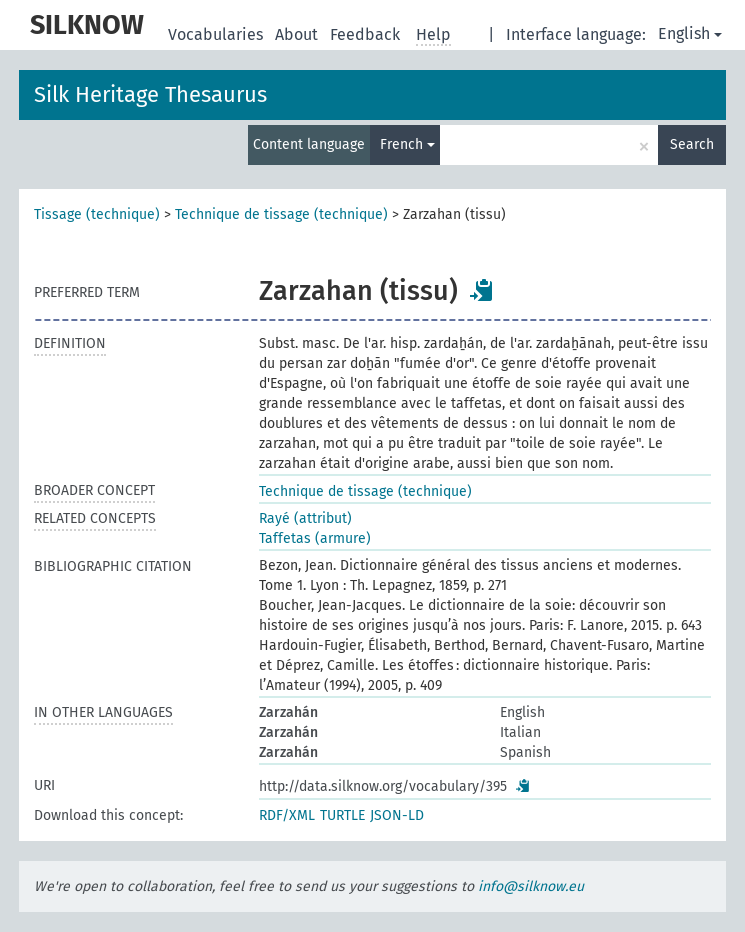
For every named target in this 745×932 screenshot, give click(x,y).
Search (692, 144)
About (298, 34)
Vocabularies (217, 34)
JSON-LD (397, 815)
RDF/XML (287, 815)
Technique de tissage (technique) (281, 214)
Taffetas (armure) (315, 538)
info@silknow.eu (531, 886)
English (690, 33)
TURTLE (342, 815)
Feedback (367, 34)
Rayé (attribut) (305, 518)
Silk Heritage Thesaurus (150, 94)
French (407, 144)
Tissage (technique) (97, 214)
